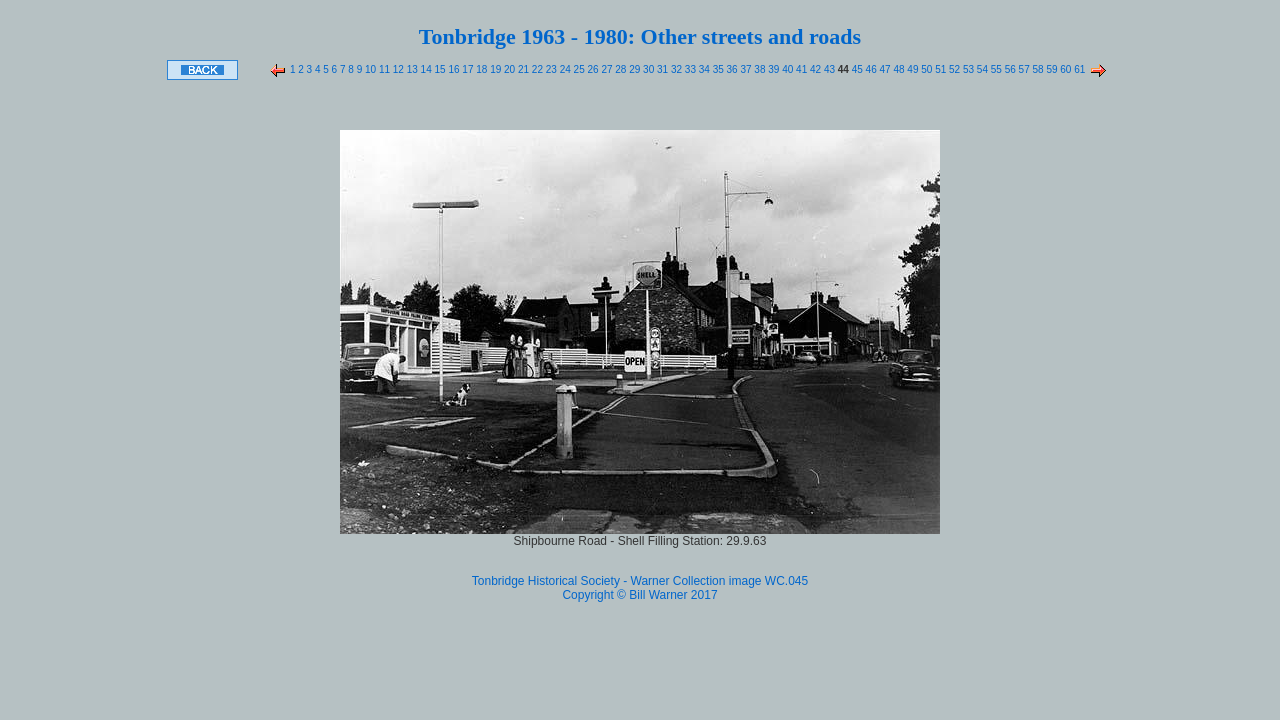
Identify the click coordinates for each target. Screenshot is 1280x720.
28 (620, 69)
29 (633, 69)
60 (1065, 69)
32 (675, 69)
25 (578, 69)
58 (1037, 69)
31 (661, 69)
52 (953, 69)
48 (898, 69)
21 (522, 69)
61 (1078, 69)
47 (884, 69)
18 (480, 69)
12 (397, 69)
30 (647, 69)
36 (731, 69)
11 (383, 69)
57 (1023, 69)
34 (703, 69)
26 (592, 69)
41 (800, 69)
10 (369, 69)
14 (425, 69)
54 (981, 69)
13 (411, 69)
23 (550, 69)
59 (1051, 69)
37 (745, 69)
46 (870, 69)
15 (439, 69)
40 (786, 69)
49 (912, 69)
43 (828, 69)
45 (856, 69)
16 (453, 69)
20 (508, 69)
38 (759, 69)
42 (814, 69)
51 (939, 69)
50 (925, 69)
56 (1009, 69)
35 (717, 69)
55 (995, 69)
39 (773, 69)
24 (564, 69)
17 (467, 69)
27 (606, 69)
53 (967, 69)
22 (536, 69)
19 (494, 69)
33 (689, 69)
